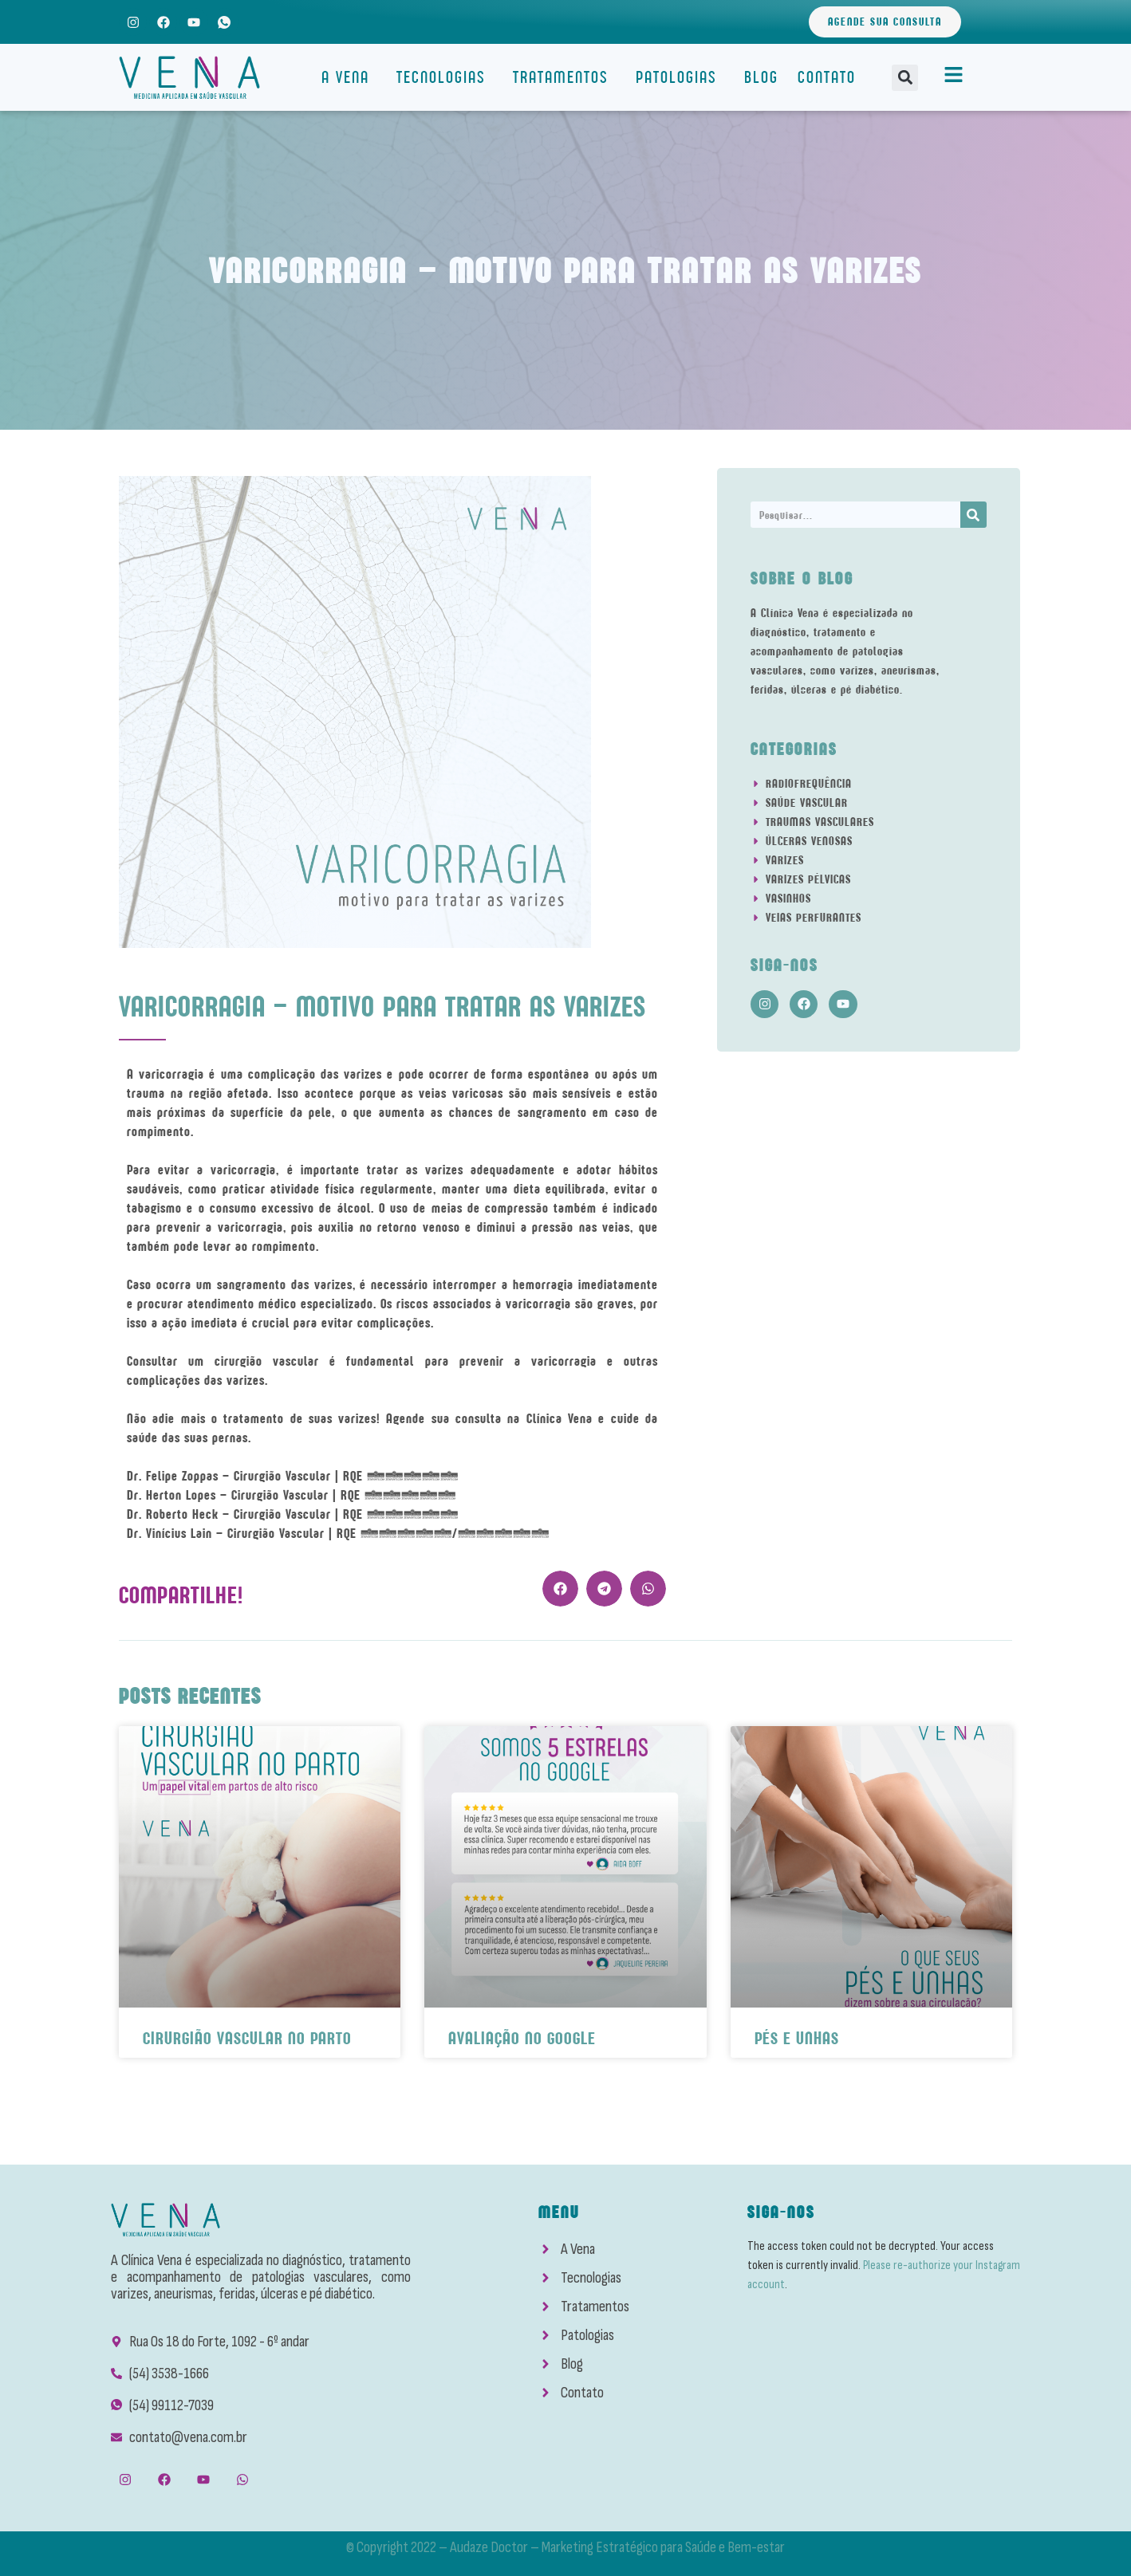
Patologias (680, 77)
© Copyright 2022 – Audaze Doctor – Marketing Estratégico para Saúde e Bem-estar (565, 2547)
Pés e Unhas (797, 2038)
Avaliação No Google (522, 2038)
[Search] (973, 514)
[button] (905, 78)
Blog (761, 77)
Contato (827, 77)
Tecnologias (445, 77)
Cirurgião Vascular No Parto (247, 2038)
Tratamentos (565, 77)
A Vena (349, 77)
